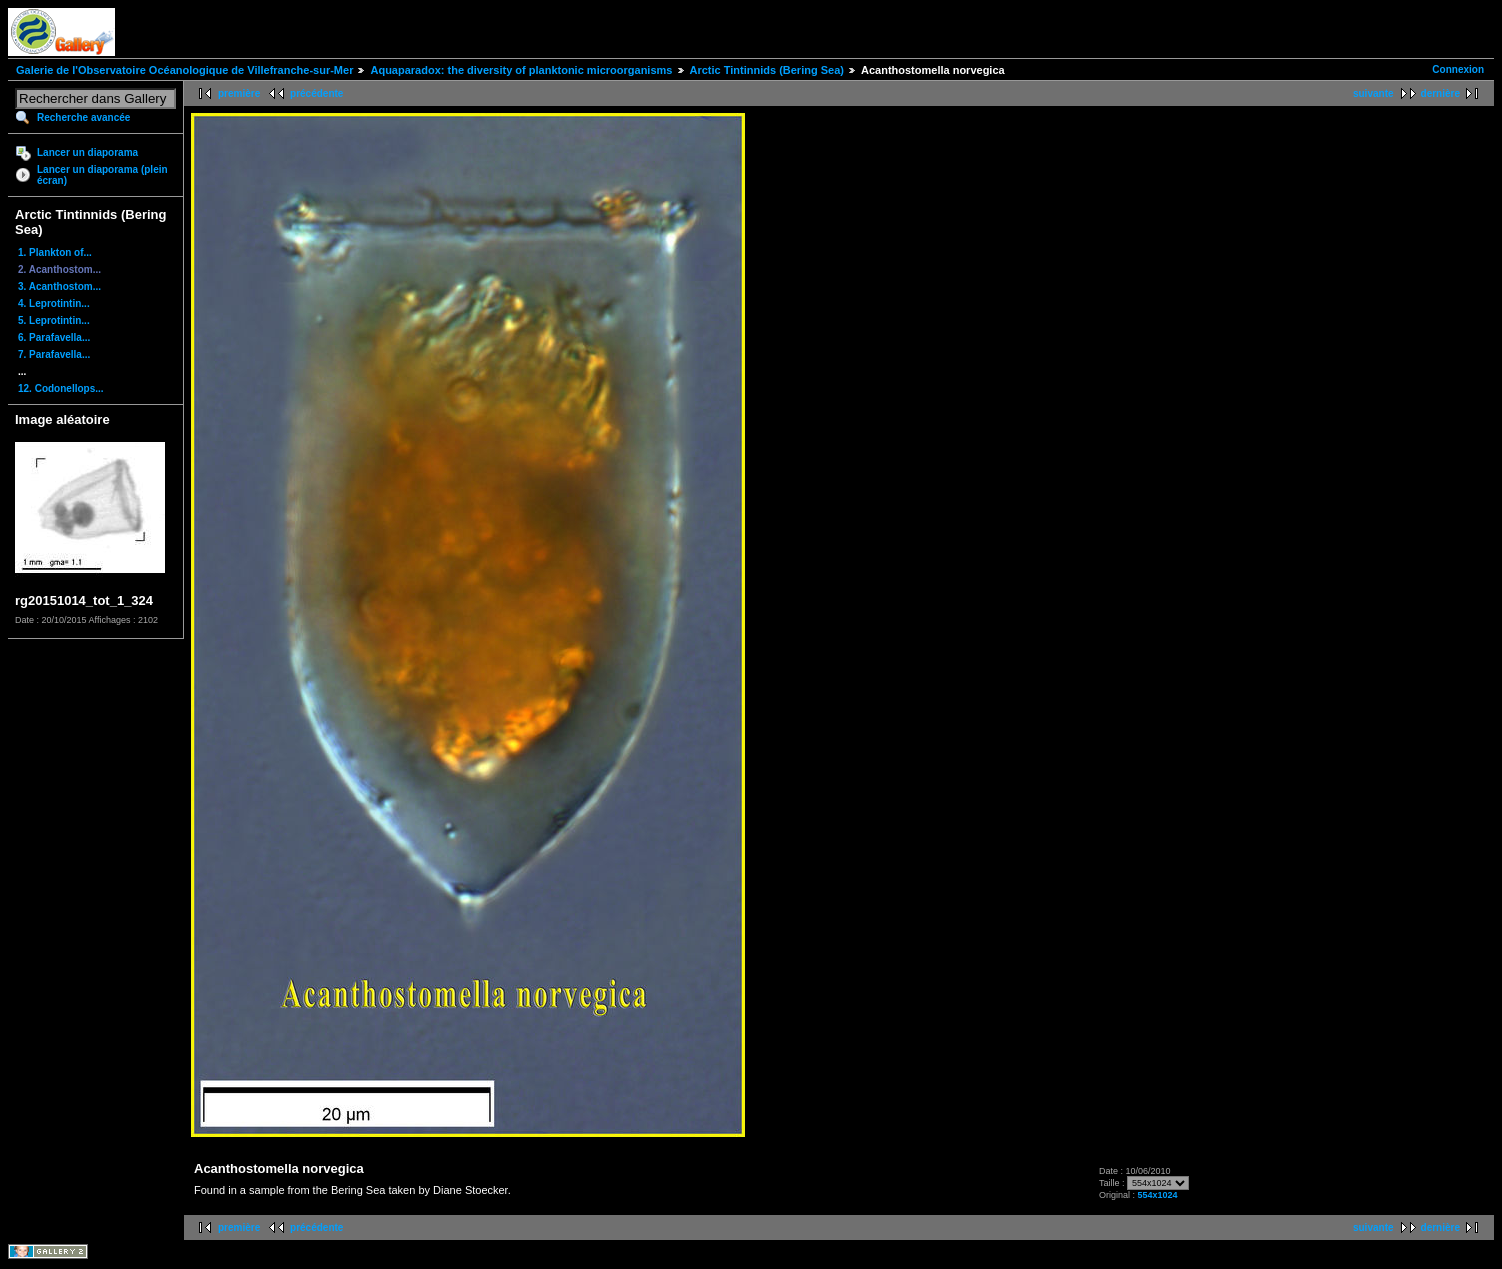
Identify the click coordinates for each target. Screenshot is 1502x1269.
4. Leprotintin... (54, 303)
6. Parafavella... (54, 337)
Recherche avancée (83, 117)
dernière (1440, 93)
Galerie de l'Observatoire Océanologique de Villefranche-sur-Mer (184, 70)
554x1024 (1158, 1195)
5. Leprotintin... (54, 320)
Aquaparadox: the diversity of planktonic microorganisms (521, 70)
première (239, 93)
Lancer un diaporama (87, 152)
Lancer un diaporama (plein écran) (102, 175)
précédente (316, 93)
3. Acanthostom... (59, 286)
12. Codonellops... (61, 388)
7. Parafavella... (54, 354)
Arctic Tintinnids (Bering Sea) (767, 70)
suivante (1373, 93)
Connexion (1458, 69)
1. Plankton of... (55, 252)
